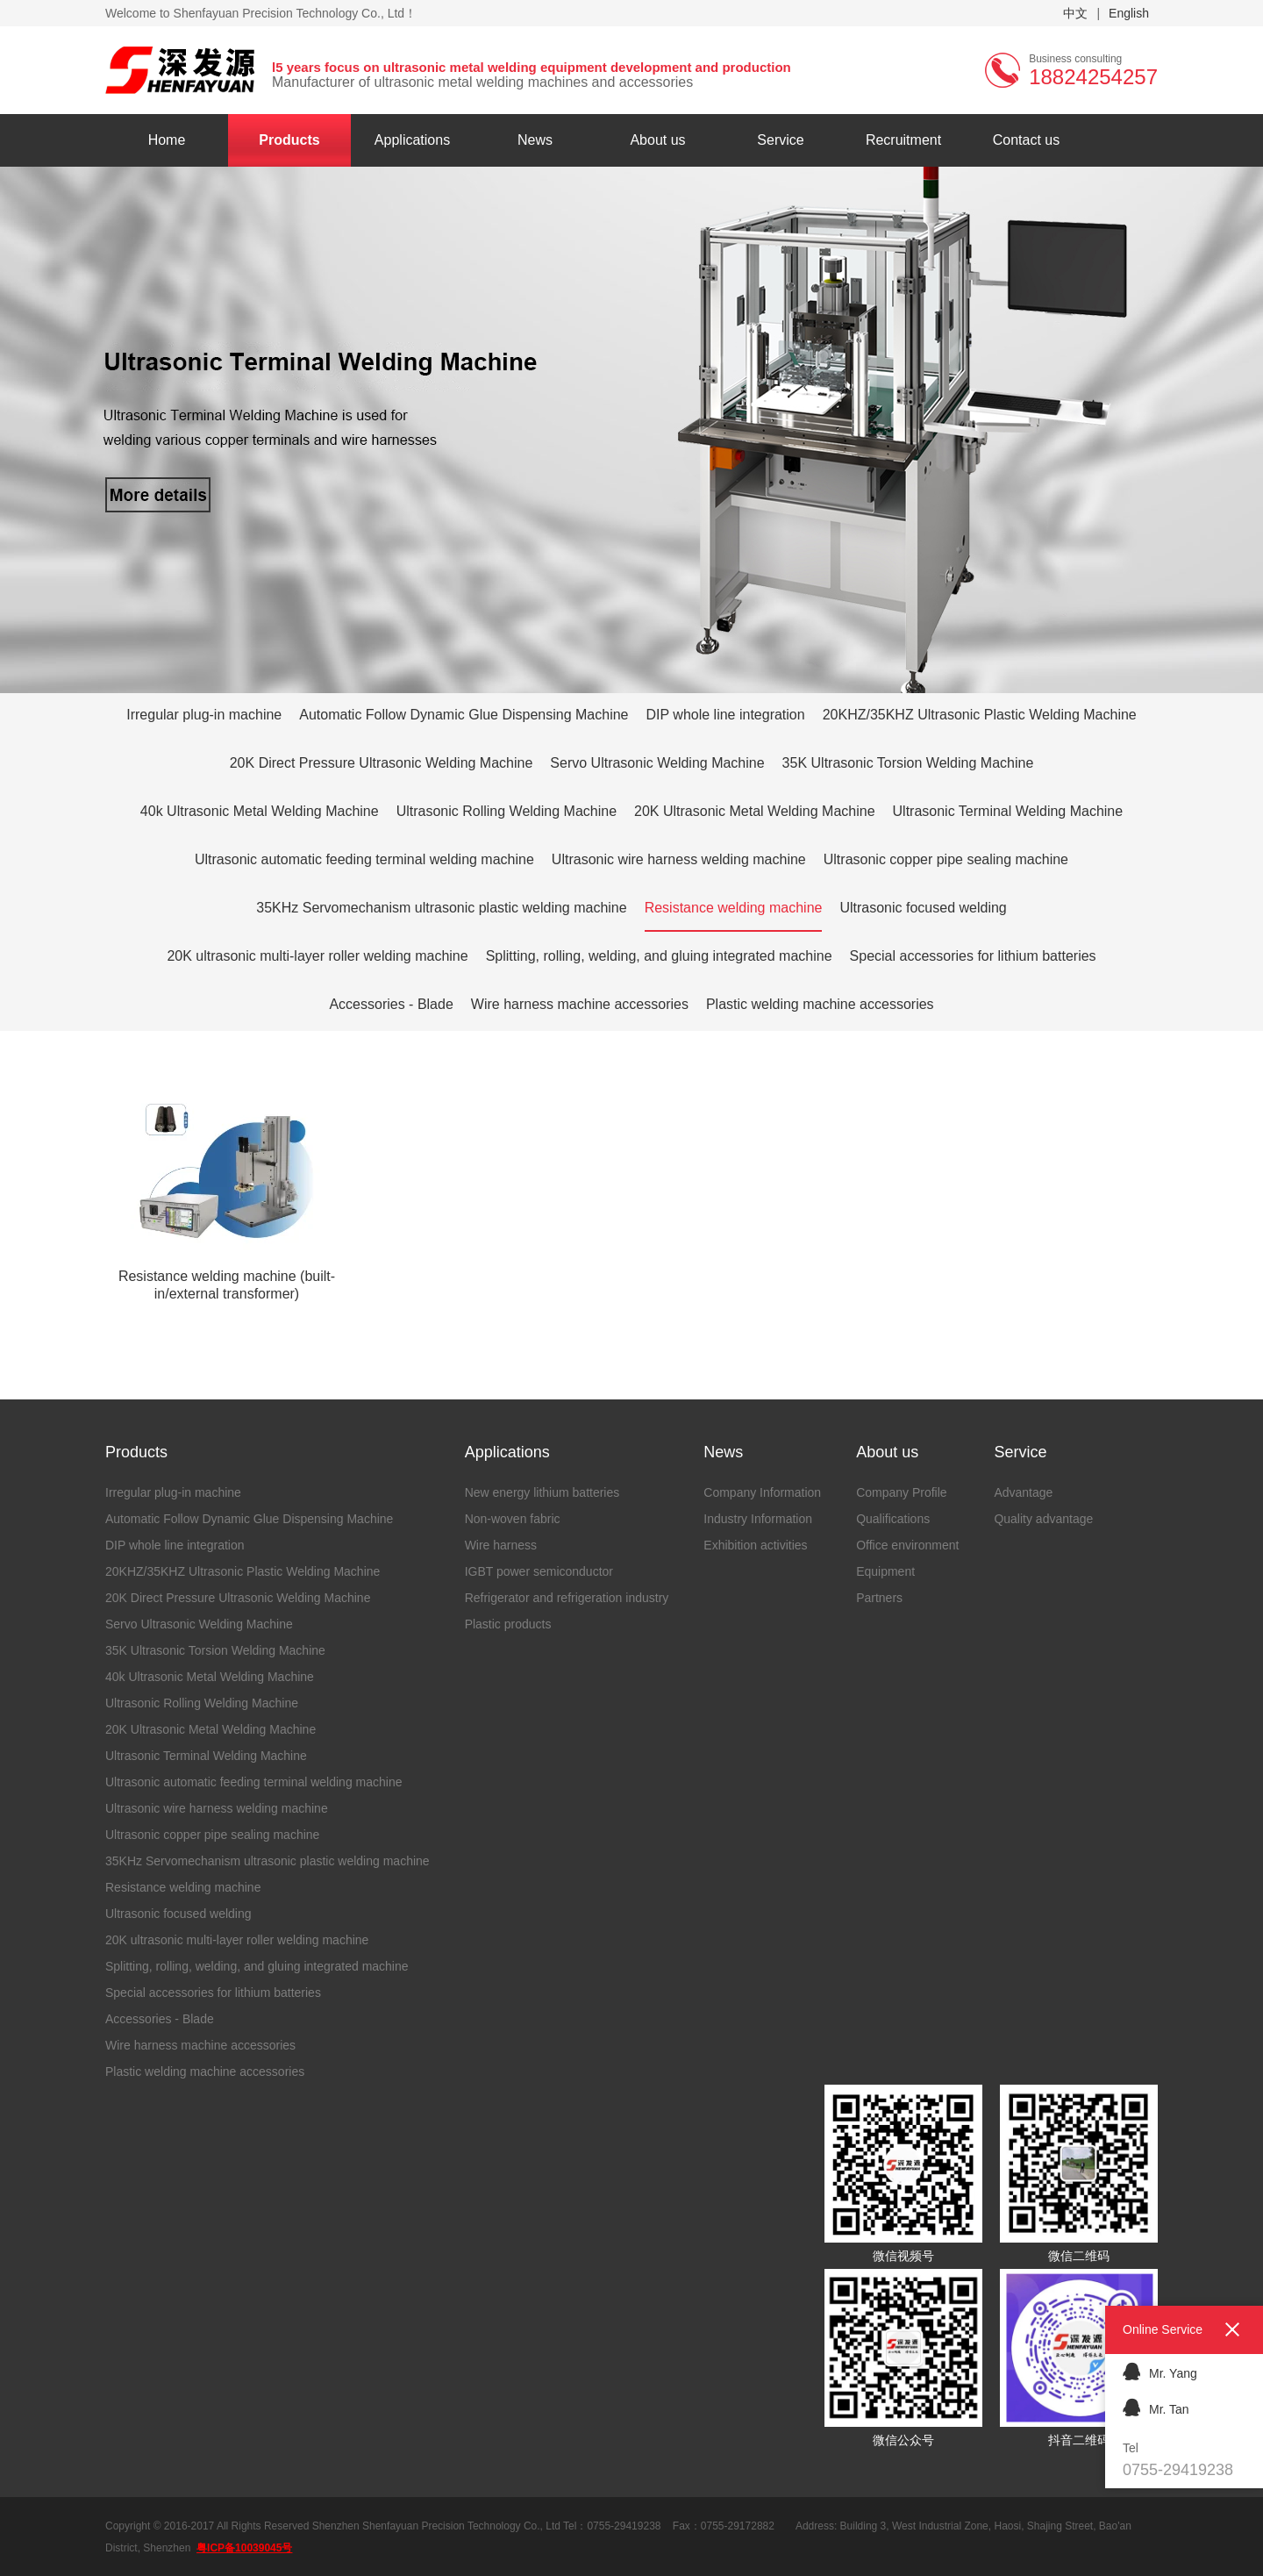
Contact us (1026, 139)
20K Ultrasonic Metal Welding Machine (754, 811)
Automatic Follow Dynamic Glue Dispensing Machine (463, 714)
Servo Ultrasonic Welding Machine (657, 762)
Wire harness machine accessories (580, 1004)
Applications (412, 139)
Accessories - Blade (391, 1004)
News (535, 139)
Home (167, 139)
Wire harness (501, 1545)
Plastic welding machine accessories (820, 1004)
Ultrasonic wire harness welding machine (679, 859)
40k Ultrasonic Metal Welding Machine (259, 811)
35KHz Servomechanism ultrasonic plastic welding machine (441, 907)
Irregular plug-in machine (204, 714)
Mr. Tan (1156, 2407)
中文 (1075, 13)
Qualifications (893, 1519)
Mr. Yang (1160, 2371)
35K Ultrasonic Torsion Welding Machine (908, 762)
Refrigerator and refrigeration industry (567, 1598)
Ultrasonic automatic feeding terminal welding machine (364, 859)
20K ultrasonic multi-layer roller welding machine (317, 955)
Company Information (762, 1492)
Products (289, 139)
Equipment (885, 1571)
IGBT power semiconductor (539, 1571)
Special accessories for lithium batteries (973, 955)
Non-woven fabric (512, 1519)
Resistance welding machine (734, 907)
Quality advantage (1043, 1519)
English (1129, 13)
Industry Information (757, 1519)
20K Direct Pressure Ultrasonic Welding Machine (381, 762)
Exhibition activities (755, 1545)
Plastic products (508, 1624)
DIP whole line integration (725, 714)
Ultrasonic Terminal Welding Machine (1008, 811)
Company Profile (901, 1492)
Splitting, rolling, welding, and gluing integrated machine (659, 955)
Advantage (1023, 1492)
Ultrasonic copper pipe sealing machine (946, 859)
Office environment (907, 1545)
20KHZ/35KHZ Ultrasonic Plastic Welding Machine (980, 714)
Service (780, 139)
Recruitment (903, 139)
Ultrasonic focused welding (922, 907)
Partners (879, 1598)
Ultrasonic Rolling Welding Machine (506, 811)
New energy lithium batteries (542, 1492)
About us (657, 139)
